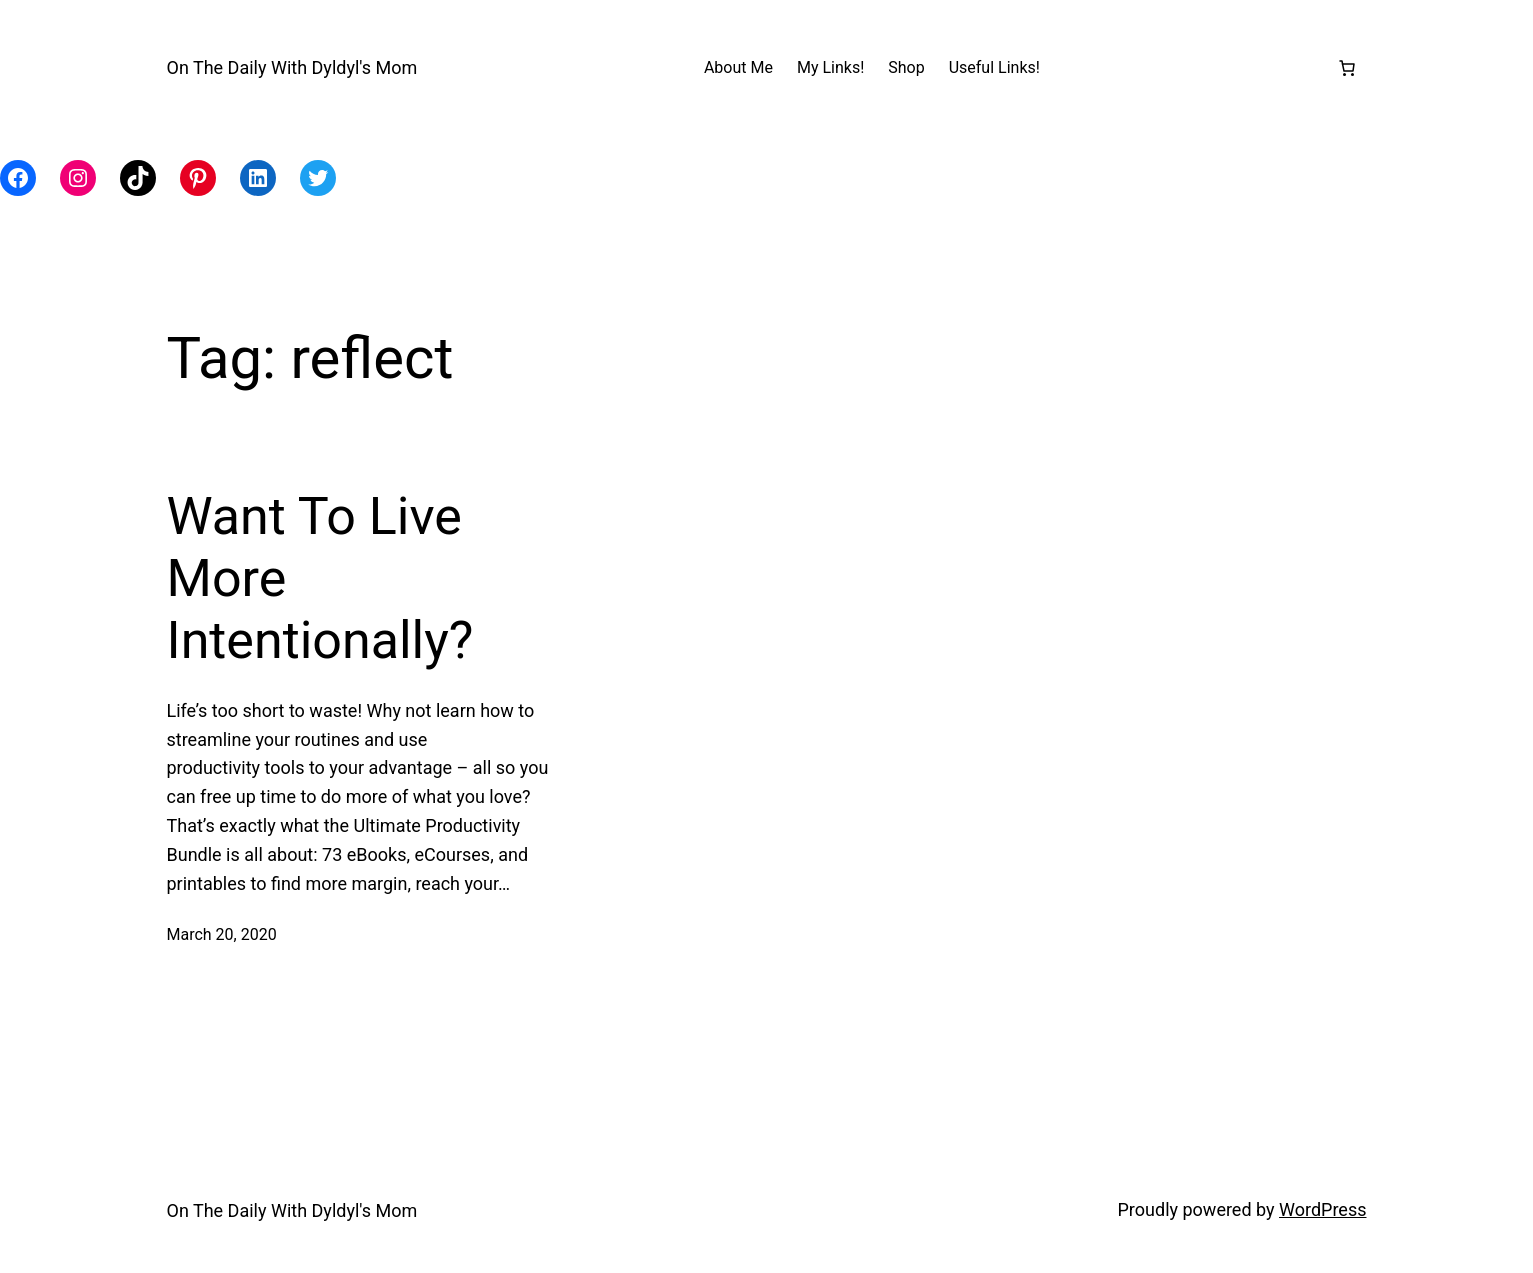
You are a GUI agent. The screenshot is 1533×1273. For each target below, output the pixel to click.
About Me (738, 67)
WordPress (1322, 1209)
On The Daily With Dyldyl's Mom (292, 67)
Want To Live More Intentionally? (320, 579)
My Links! (830, 67)
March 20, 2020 (222, 934)
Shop (906, 67)
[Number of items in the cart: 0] (1347, 68)
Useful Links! (994, 67)
